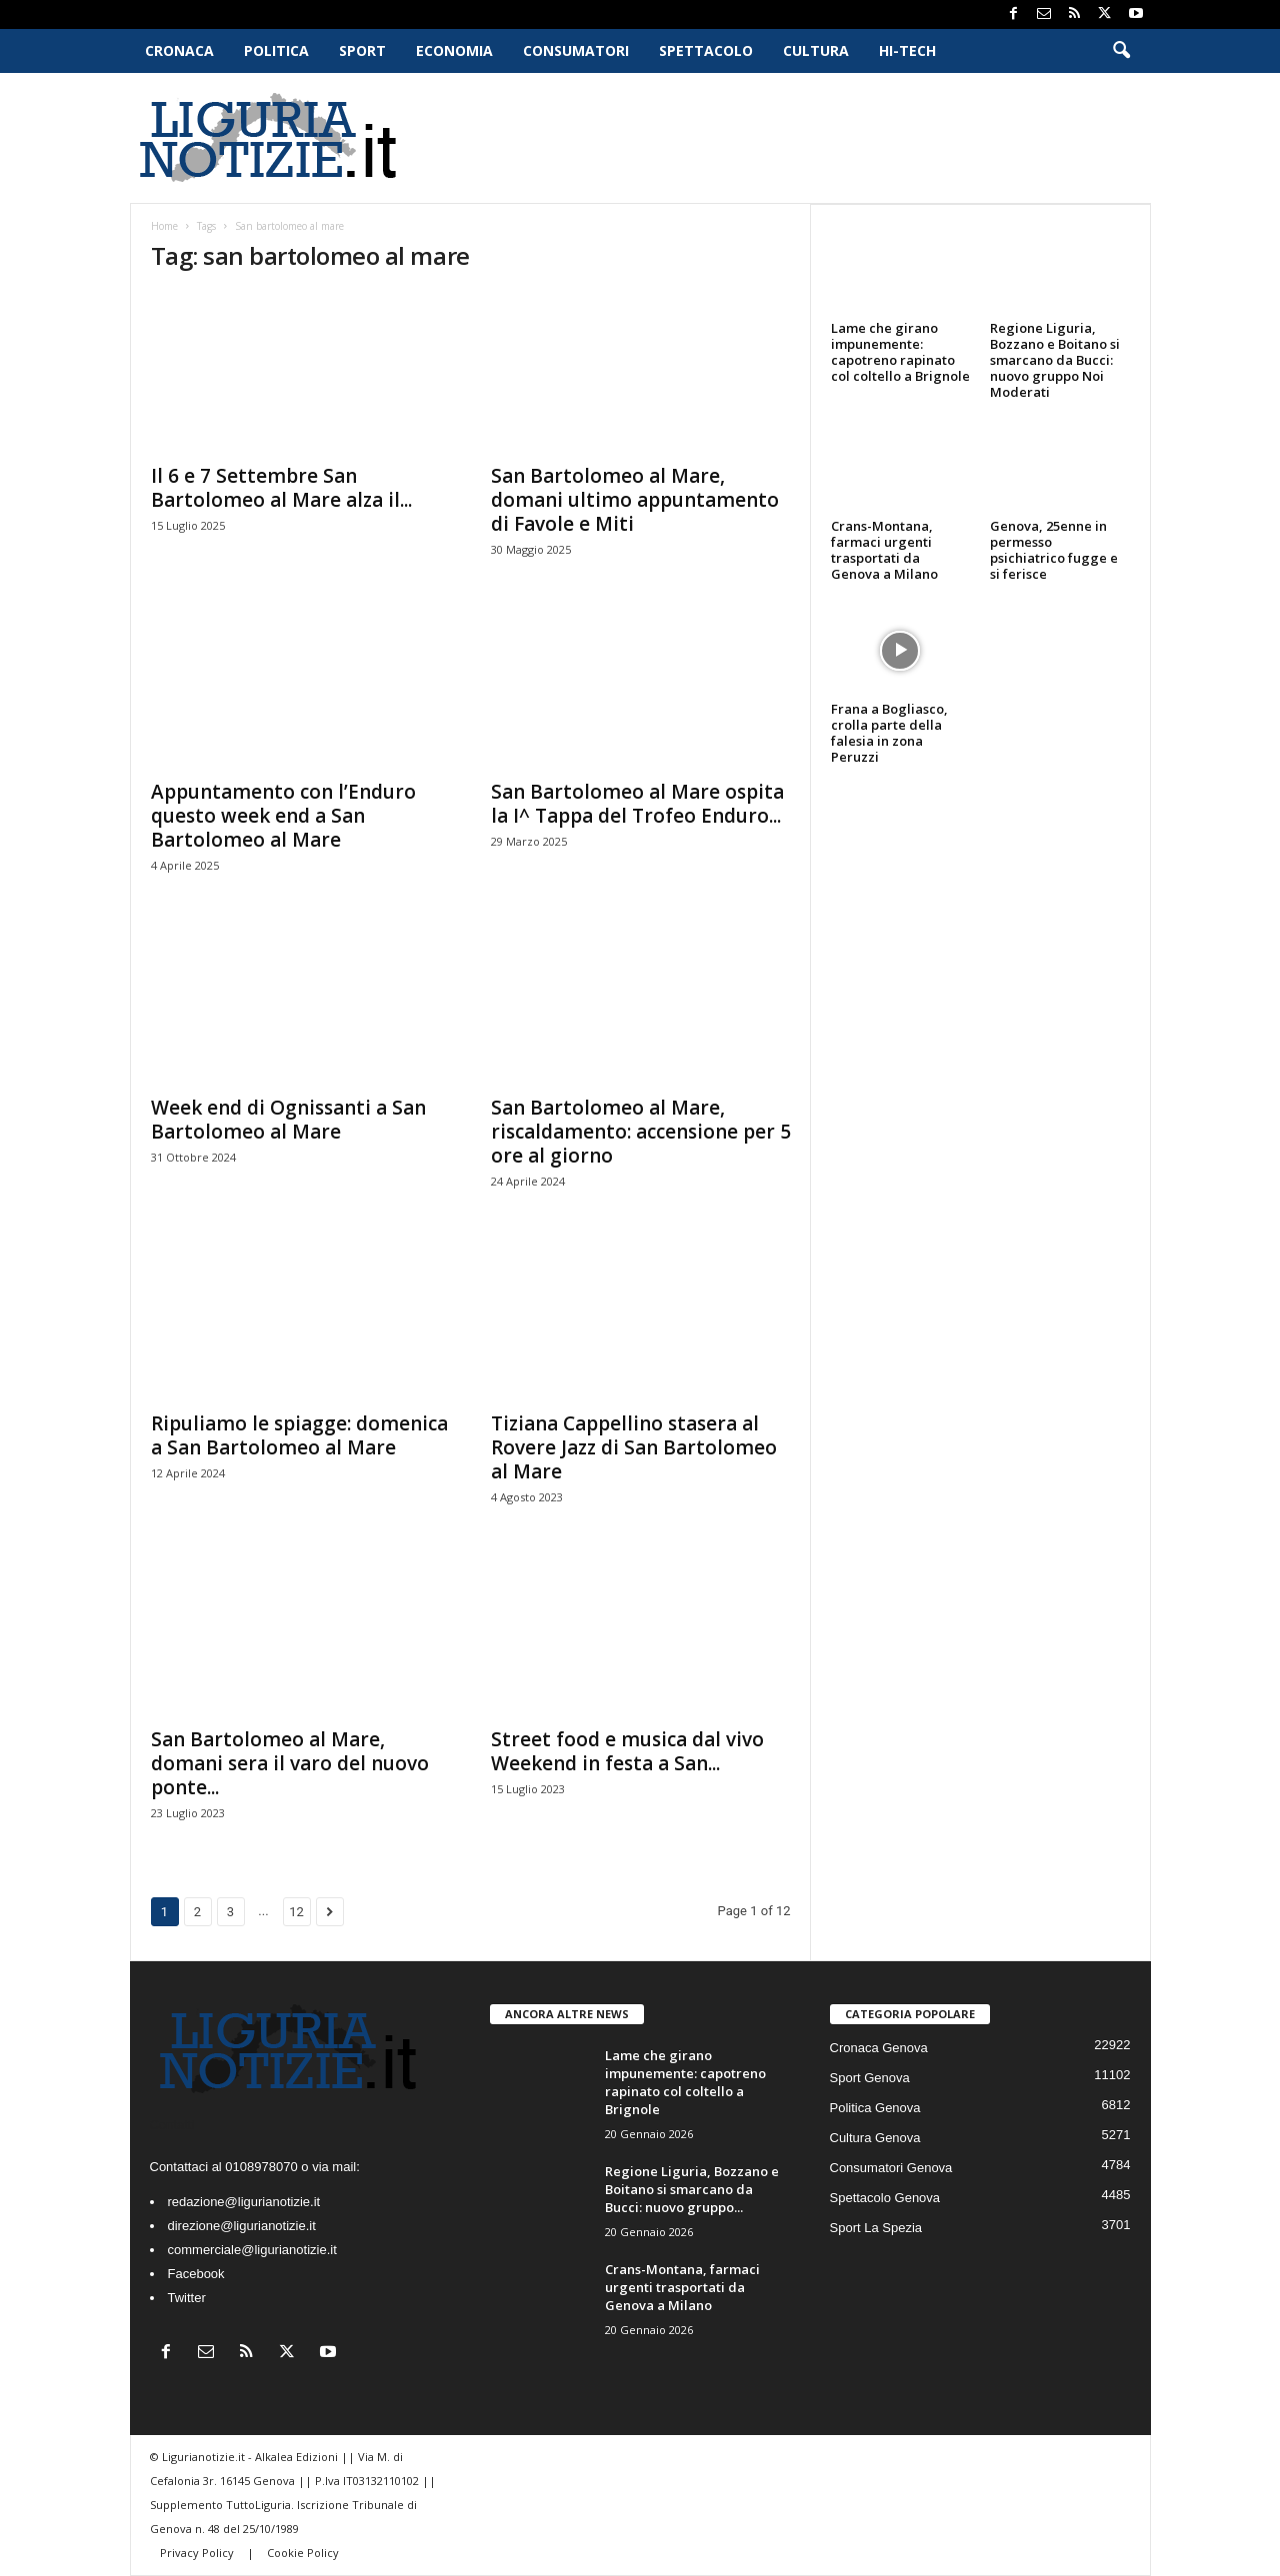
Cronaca (179, 50)
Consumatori (576, 50)
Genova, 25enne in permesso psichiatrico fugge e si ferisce (1054, 550)
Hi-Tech (907, 50)
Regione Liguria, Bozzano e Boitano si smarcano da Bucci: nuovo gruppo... (692, 2189)
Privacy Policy (198, 2552)
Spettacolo (706, 50)
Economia (454, 50)
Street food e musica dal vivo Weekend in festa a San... (627, 1751)
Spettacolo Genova (885, 2197)
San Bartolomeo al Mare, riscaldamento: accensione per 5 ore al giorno (641, 1132)
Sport (362, 50)
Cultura (816, 50)
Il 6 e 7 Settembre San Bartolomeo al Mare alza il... (281, 488)
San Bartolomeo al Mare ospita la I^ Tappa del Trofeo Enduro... (637, 804)
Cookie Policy (303, 2552)
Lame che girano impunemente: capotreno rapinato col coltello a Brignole (900, 352)
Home (164, 226)
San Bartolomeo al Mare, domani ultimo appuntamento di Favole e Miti (635, 500)
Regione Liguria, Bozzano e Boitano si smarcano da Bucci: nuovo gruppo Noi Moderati (1055, 360)
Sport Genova (870, 2077)
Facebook (196, 2273)
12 (296, 1911)
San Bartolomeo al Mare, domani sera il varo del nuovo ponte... (290, 1763)
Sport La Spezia (876, 2227)
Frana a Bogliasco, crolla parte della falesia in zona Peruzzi (889, 733)
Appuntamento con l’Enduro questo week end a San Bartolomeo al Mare (283, 816)
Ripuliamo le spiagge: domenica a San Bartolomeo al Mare (299, 1435)
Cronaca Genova (879, 2047)
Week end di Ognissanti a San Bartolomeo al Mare (288, 1120)
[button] (1121, 51)
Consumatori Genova (891, 2167)
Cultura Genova (875, 2137)
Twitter (187, 2297)
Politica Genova (875, 2107)
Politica (276, 50)
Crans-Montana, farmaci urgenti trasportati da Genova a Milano (884, 550)
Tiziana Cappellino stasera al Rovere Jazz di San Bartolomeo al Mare (634, 1447)
